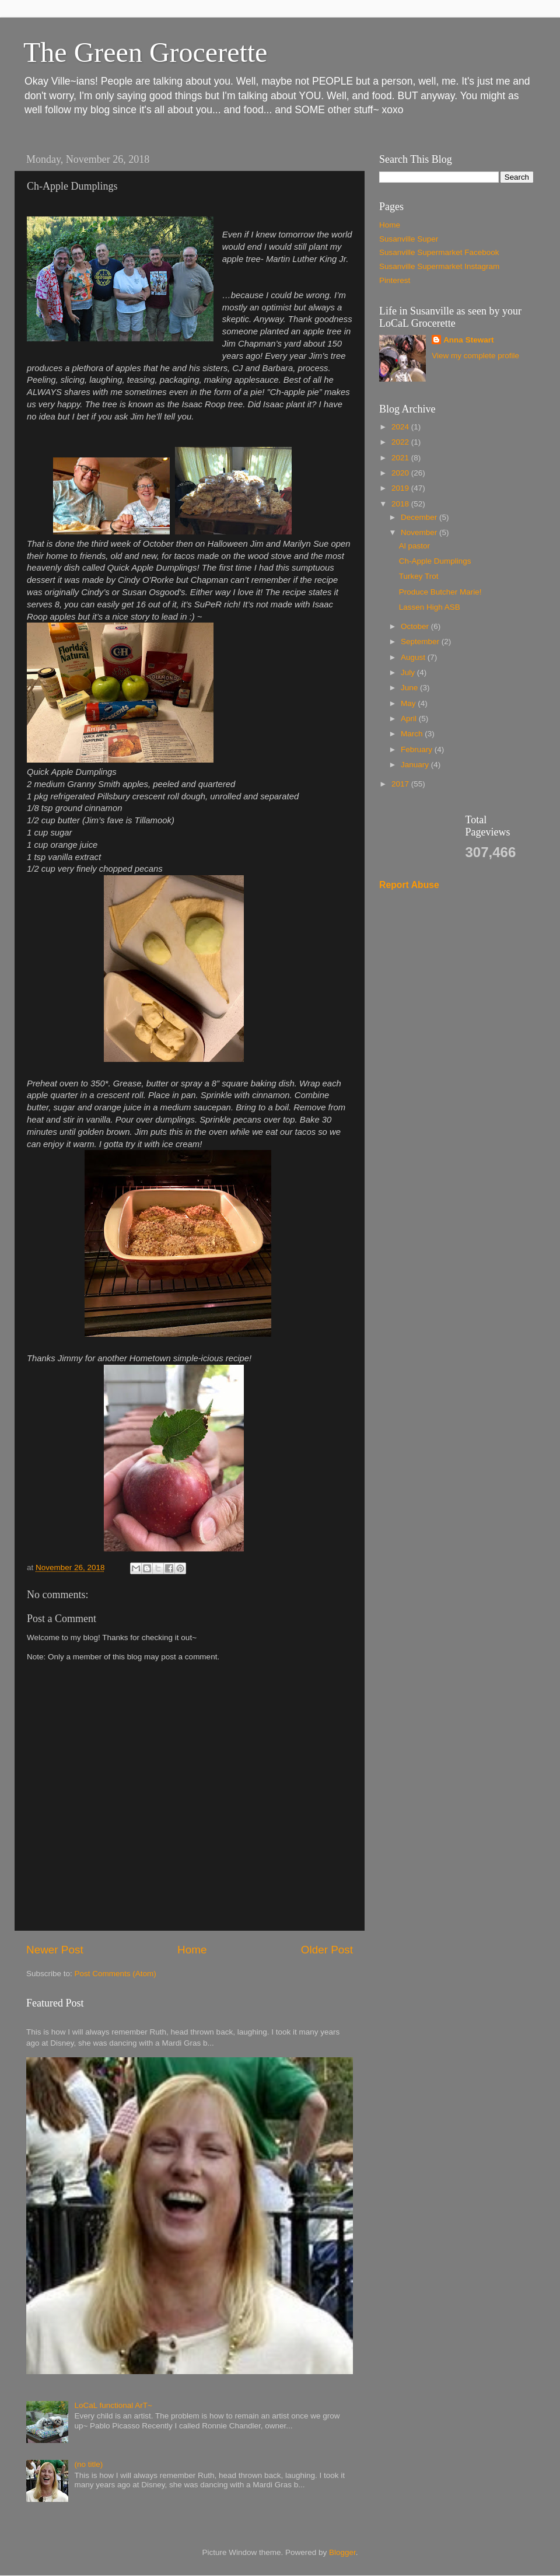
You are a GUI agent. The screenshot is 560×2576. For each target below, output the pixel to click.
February (418, 749)
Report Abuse (409, 885)
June (410, 687)
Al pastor (414, 545)
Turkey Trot (419, 576)
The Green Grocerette (145, 52)
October (416, 626)
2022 (401, 442)
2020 (401, 473)
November (420, 532)
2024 (401, 426)
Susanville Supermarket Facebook (439, 252)
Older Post (327, 1950)
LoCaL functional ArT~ (113, 2405)
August (414, 657)
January (416, 764)
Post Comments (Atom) (115, 1973)
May (409, 703)
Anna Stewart (468, 339)
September (421, 641)
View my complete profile (475, 355)
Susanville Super (408, 239)
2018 (401, 503)
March (413, 733)
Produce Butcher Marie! (440, 592)
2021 (401, 457)
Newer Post (54, 1950)
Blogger (342, 2552)
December (420, 517)
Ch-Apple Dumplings (435, 561)
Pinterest (394, 280)
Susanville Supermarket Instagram (439, 266)
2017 (401, 784)
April (410, 718)
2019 (401, 488)
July (409, 672)
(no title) (88, 2464)
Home (191, 1950)
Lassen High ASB (429, 607)
